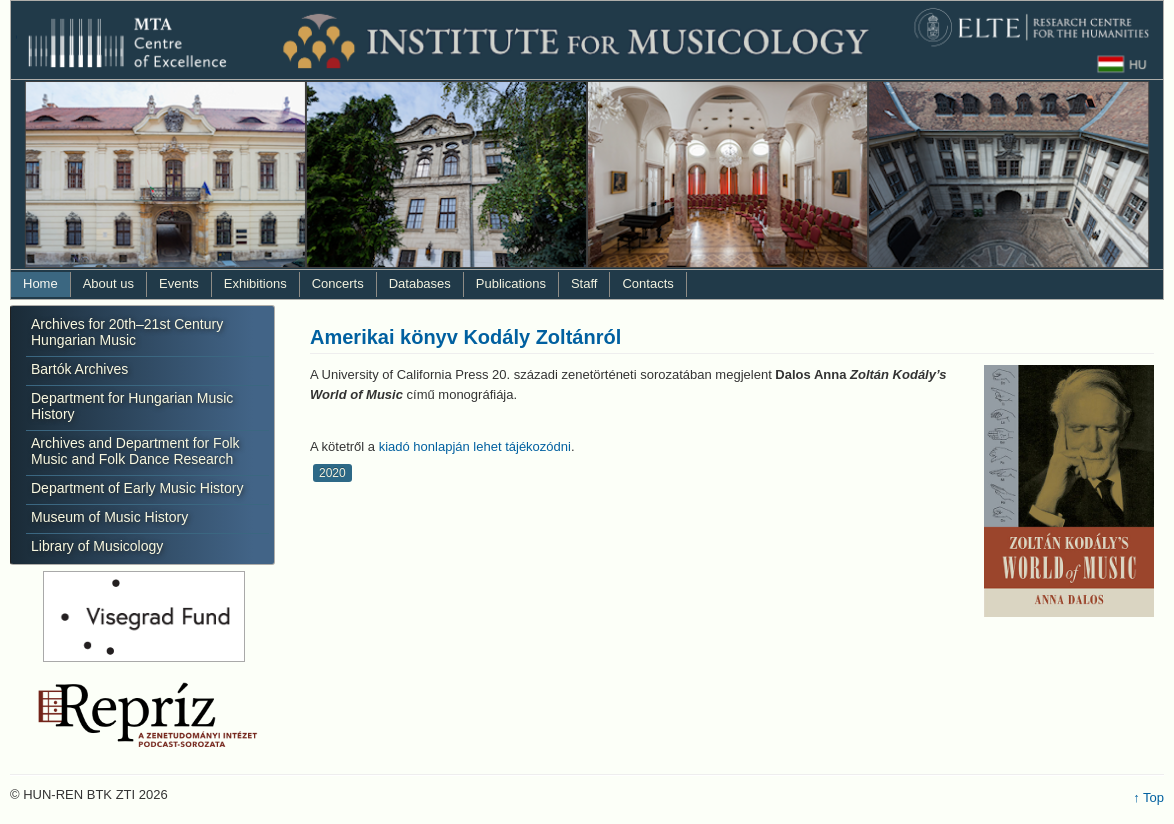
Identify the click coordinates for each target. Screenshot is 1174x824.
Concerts (338, 283)
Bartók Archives (79, 369)
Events (179, 283)
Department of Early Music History (137, 488)
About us (108, 283)
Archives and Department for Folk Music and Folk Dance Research (135, 451)
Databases (420, 283)
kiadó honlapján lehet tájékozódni (475, 446)
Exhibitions (255, 283)
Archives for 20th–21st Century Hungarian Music (127, 332)
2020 (332, 473)
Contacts (647, 283)
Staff (584, 283)
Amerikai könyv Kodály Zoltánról (465, 337)
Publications (511, 283)
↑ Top (1148, 797)
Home (40, 283)
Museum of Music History (109, 517)
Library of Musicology (97, 546)
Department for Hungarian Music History (132, 406)
